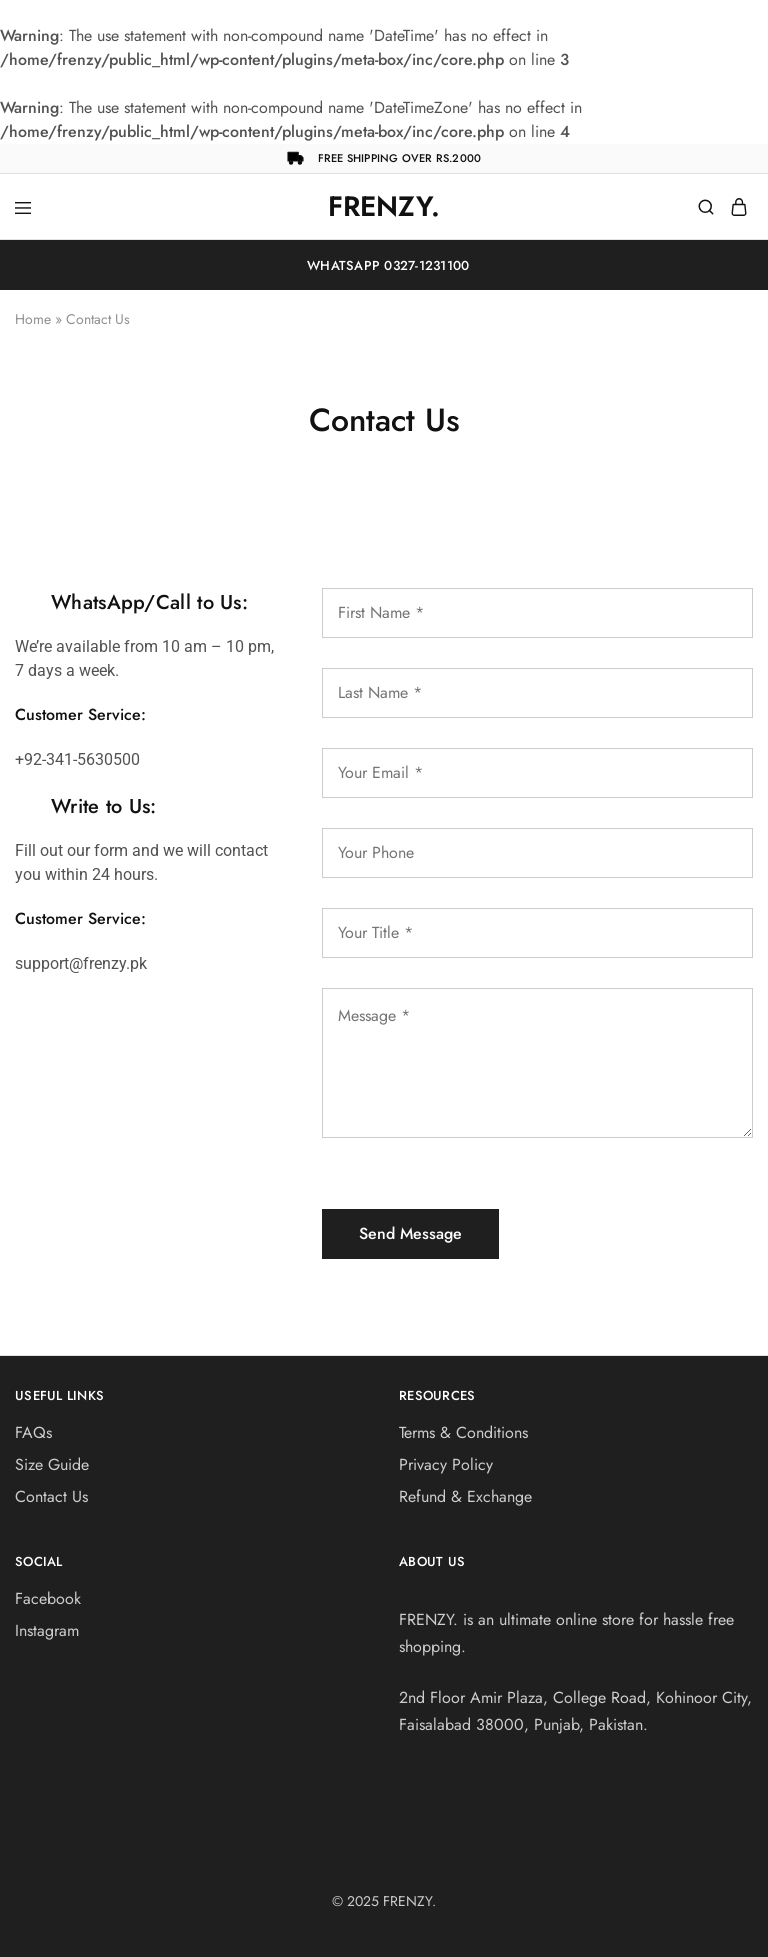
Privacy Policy (446, 1464)
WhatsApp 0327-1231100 (384, 265)
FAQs (33, 1432)
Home (33, 319)
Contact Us (51, 1496)
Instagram (47, 1630)
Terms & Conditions (463, 1432)
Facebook (48, 1598)
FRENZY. (409, 1901)
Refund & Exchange (465, 1496)
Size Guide (52, 1464)
